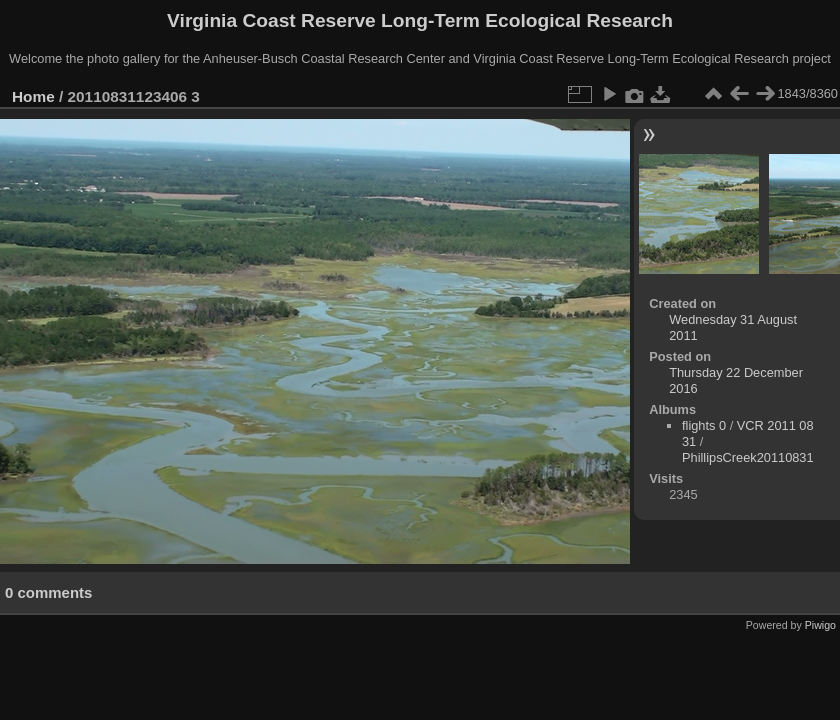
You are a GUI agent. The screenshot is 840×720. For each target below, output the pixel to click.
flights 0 (704, 425)
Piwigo (820, 625)
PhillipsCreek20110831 (748, 457)
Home (33, 96)
